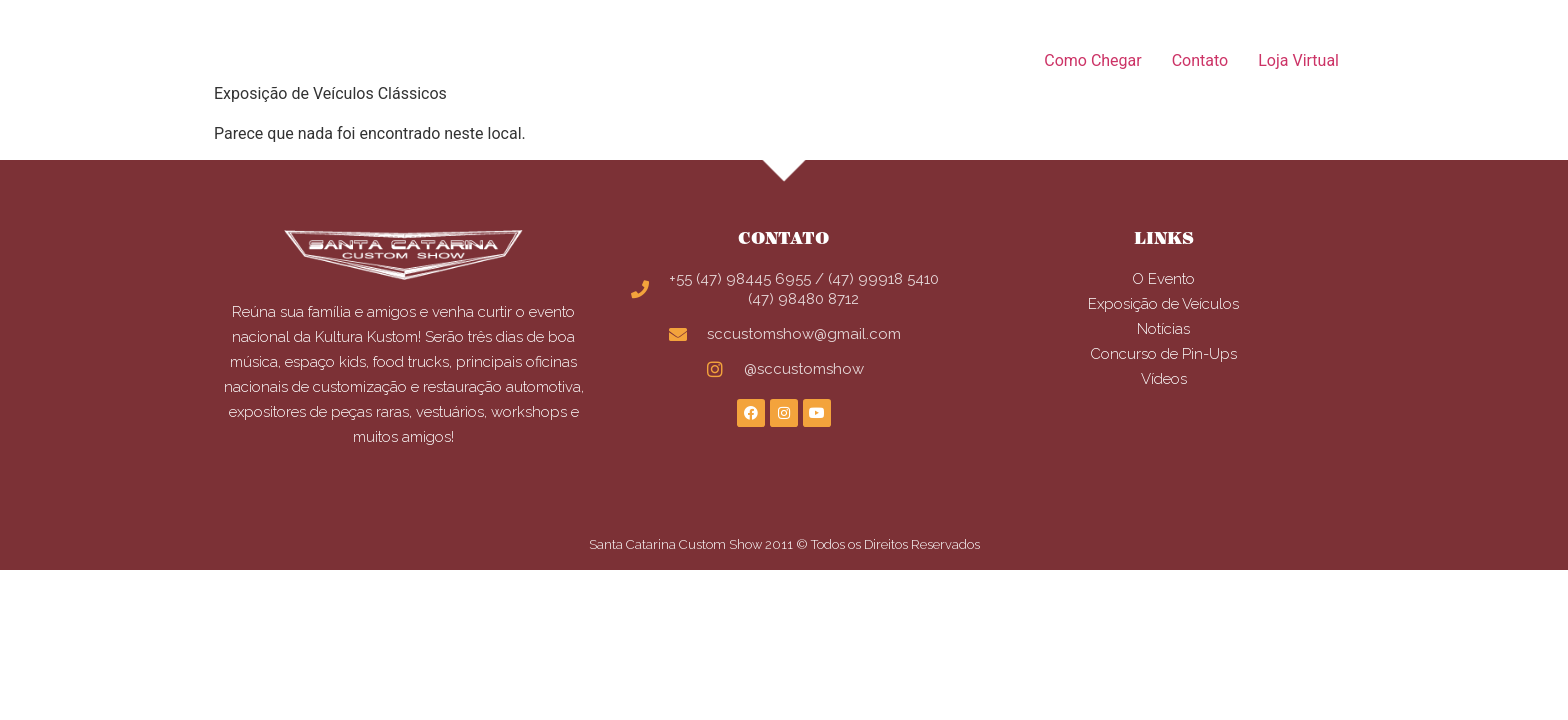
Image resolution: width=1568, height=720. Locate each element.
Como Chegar (1092, 60)
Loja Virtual (1298, 60)
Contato (1200, 60)
